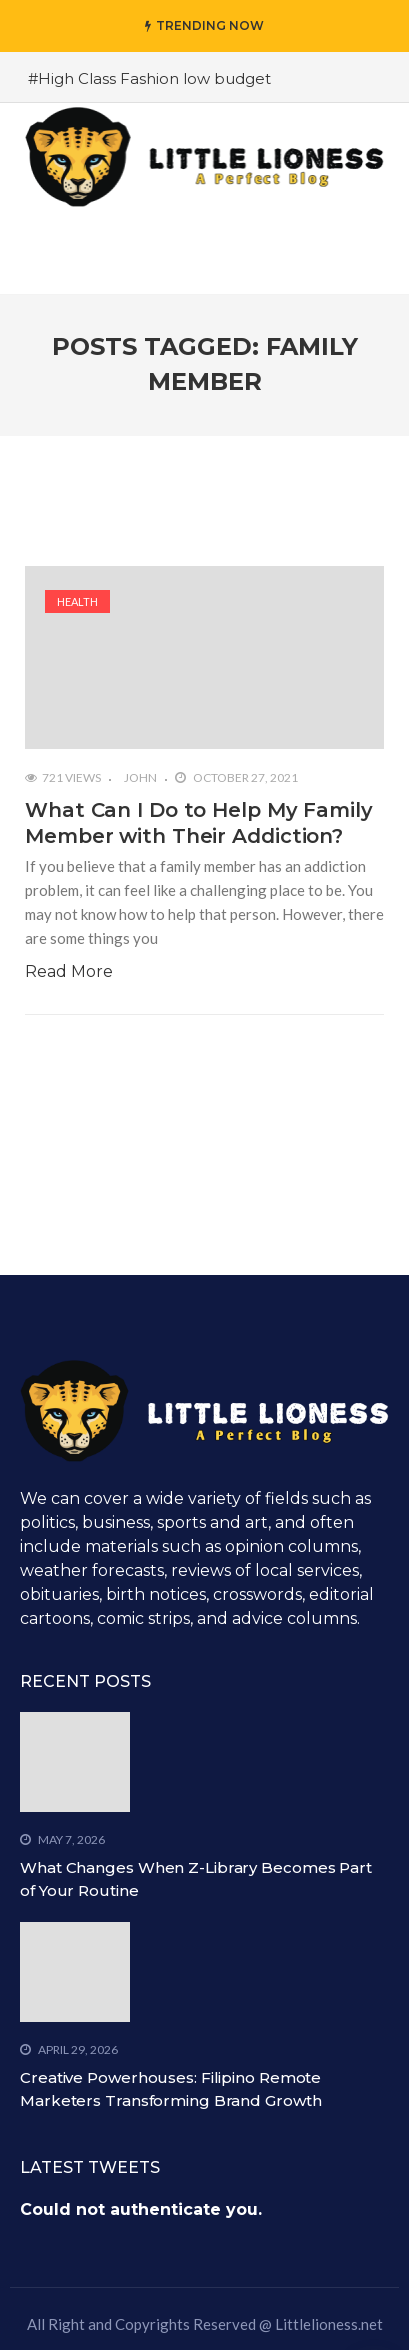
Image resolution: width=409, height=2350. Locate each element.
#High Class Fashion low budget (149, 78)
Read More (69, 971)
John (140, 777)
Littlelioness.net (329, 2324)
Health (77, 601)
